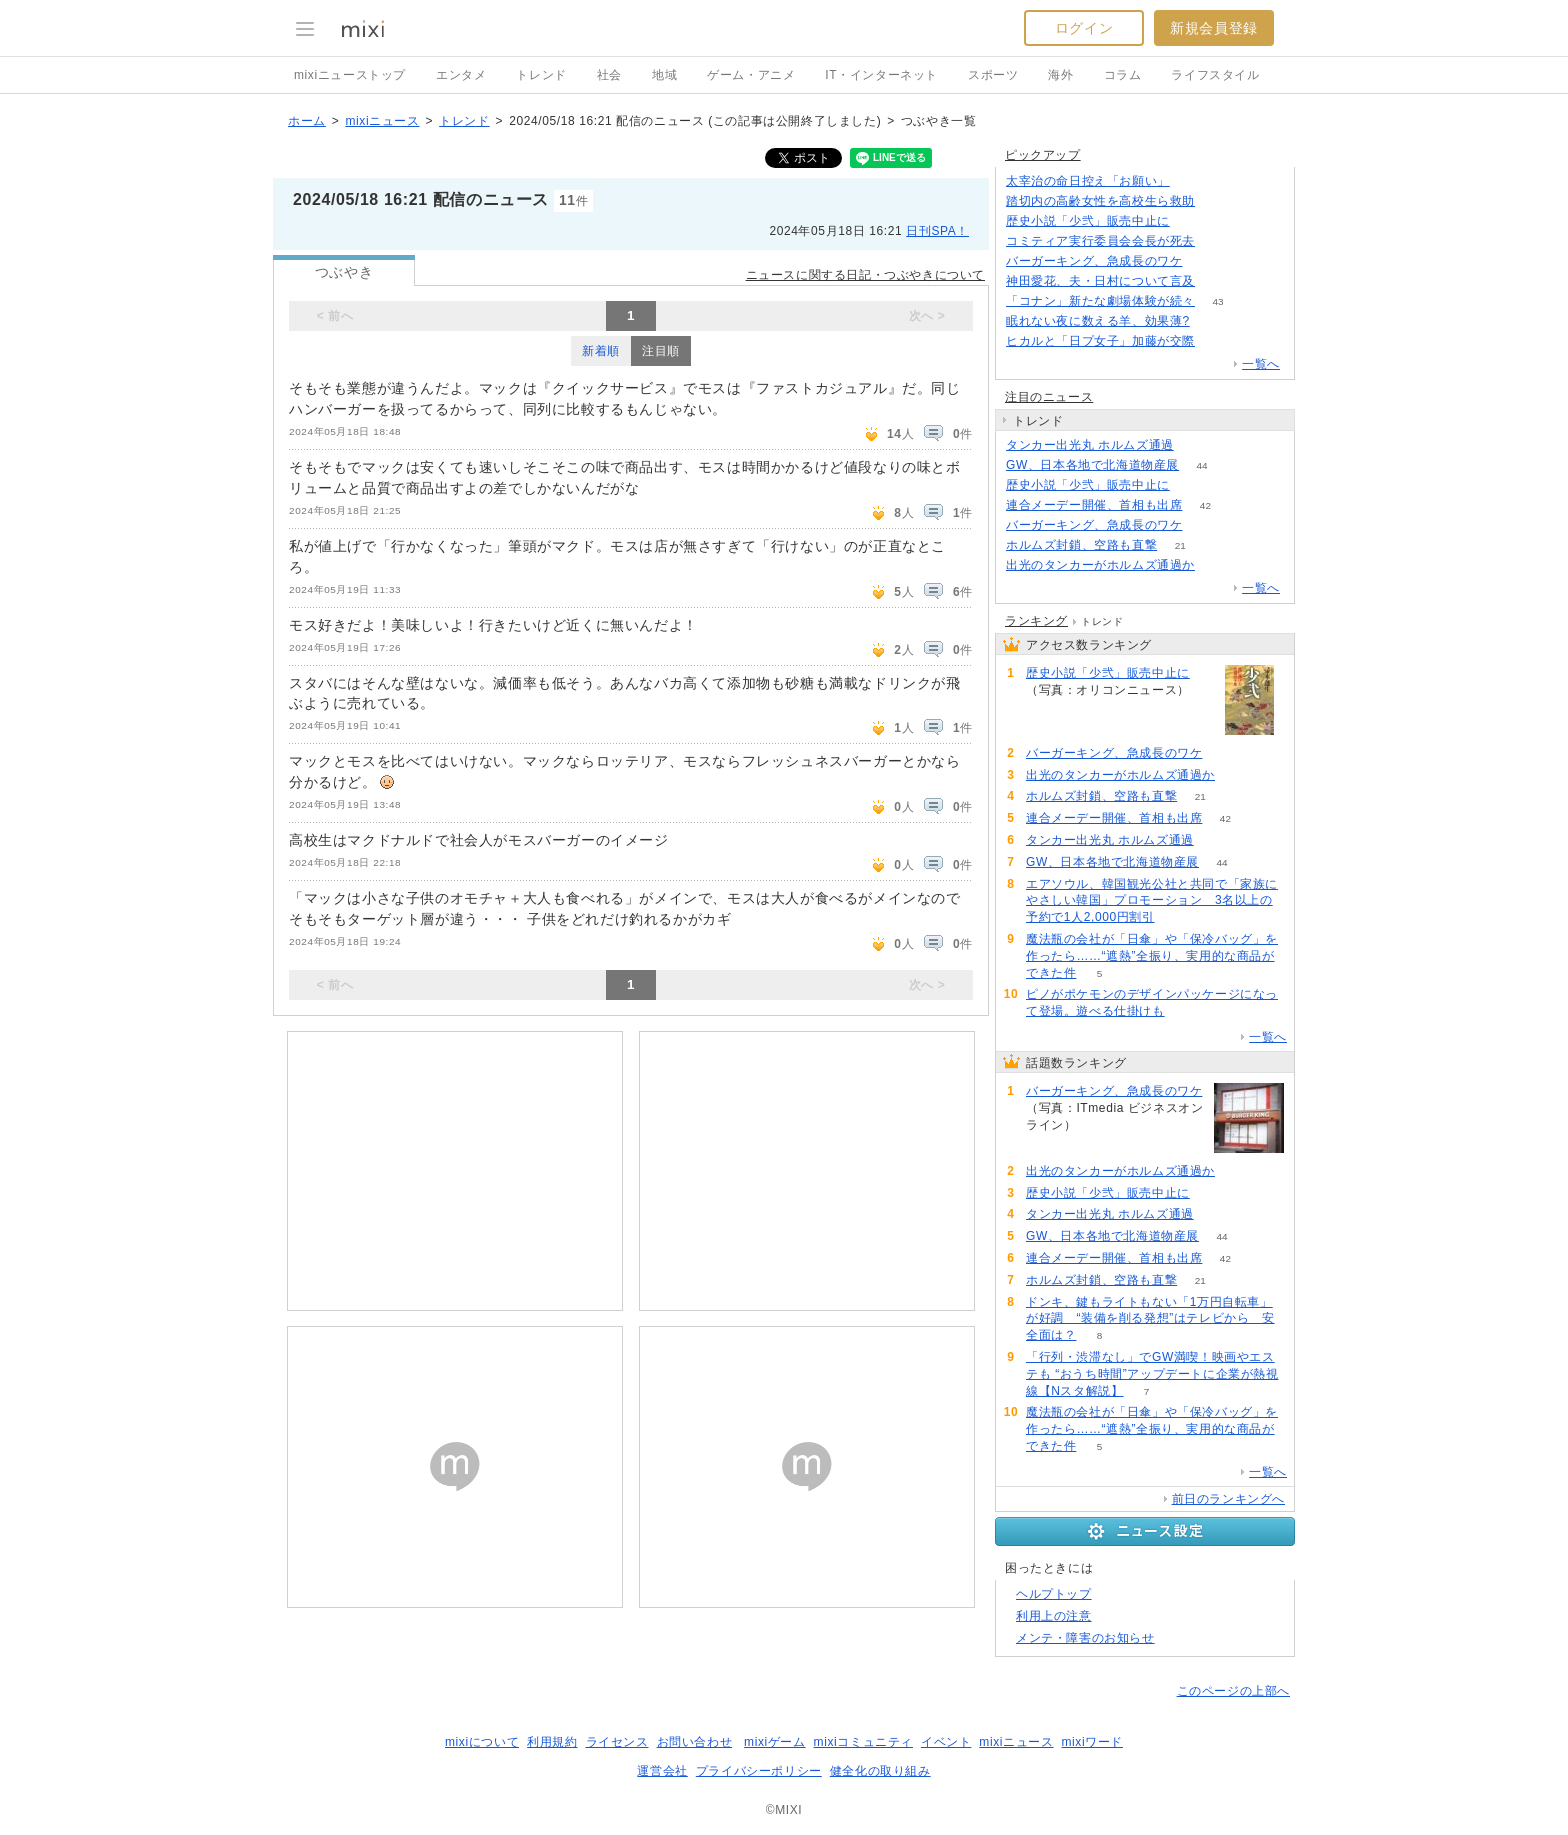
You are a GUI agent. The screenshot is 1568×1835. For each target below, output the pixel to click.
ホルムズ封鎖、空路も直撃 (1081, 545)
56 (1217, 341)
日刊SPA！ (937, 231)
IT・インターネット (881, 75)
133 (1212, 321)
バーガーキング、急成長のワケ (1094, 261)
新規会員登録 (1214, 28)
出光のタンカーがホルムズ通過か (1100, 565)
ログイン (1084, 28)
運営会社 (662, 1771)
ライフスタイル (1215, 75)
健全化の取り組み (880, 1771)
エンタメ (461, 75)
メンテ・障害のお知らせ (1085, 1638)
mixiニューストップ (350, 75)
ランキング (1036, 621)
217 (1205, 261)
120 (1218, 281)
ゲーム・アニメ (751, 75)
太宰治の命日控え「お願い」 (1088, 181)
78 (1217, 241)
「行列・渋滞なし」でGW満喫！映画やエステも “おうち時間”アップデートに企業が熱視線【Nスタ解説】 (1152, 1374)
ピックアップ (1043, 155)
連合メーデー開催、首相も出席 (1094, 505)
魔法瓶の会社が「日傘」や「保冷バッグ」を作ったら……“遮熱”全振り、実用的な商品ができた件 (1152, 956)
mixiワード (1092, 1742)
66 (1217, 201)
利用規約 (552, 1742)
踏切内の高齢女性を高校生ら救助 (1100, 201)
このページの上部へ (1233, 1691)
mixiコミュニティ (863, 1742)
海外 (1060, 75)
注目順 (661, 351)
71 (1196, 445)
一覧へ (1261, 364)
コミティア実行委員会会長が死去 (1100, 241)
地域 (664, 75)
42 (1205, 505)
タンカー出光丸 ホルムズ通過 (1090, 445)
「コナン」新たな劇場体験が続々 (1100, 301)
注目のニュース (1049, 397)
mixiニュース (382, 121)
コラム (1123, 75)
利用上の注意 (1054, 1616)
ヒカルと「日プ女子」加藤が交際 (1100, 341)
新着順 (601, 351)
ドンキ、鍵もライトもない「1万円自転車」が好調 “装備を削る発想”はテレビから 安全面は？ (1150, 1319)
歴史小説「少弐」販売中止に (1088, 221)
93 (1192, 221)
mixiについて (482, 1742)
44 (1202, 465)
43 (1217, 301)
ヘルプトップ (1054, 1594)
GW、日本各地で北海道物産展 (1092, 465)
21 (1180, 545)
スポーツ (993, 75)
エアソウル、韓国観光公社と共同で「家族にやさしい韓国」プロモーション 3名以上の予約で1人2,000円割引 (1152, 901)
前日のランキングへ (1228, 1499)
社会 (609, 75)
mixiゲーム (775, 1742)
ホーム (307, 121)
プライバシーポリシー (759, 1771)
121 (1218, 565)
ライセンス (617, 1742)
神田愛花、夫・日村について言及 (1100, 281)
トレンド (541, 75)
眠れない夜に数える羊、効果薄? (1098, 321)
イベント (946, 1742)
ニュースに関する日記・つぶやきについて (865, 275)
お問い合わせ (695, 1742)
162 (1193, 181)
